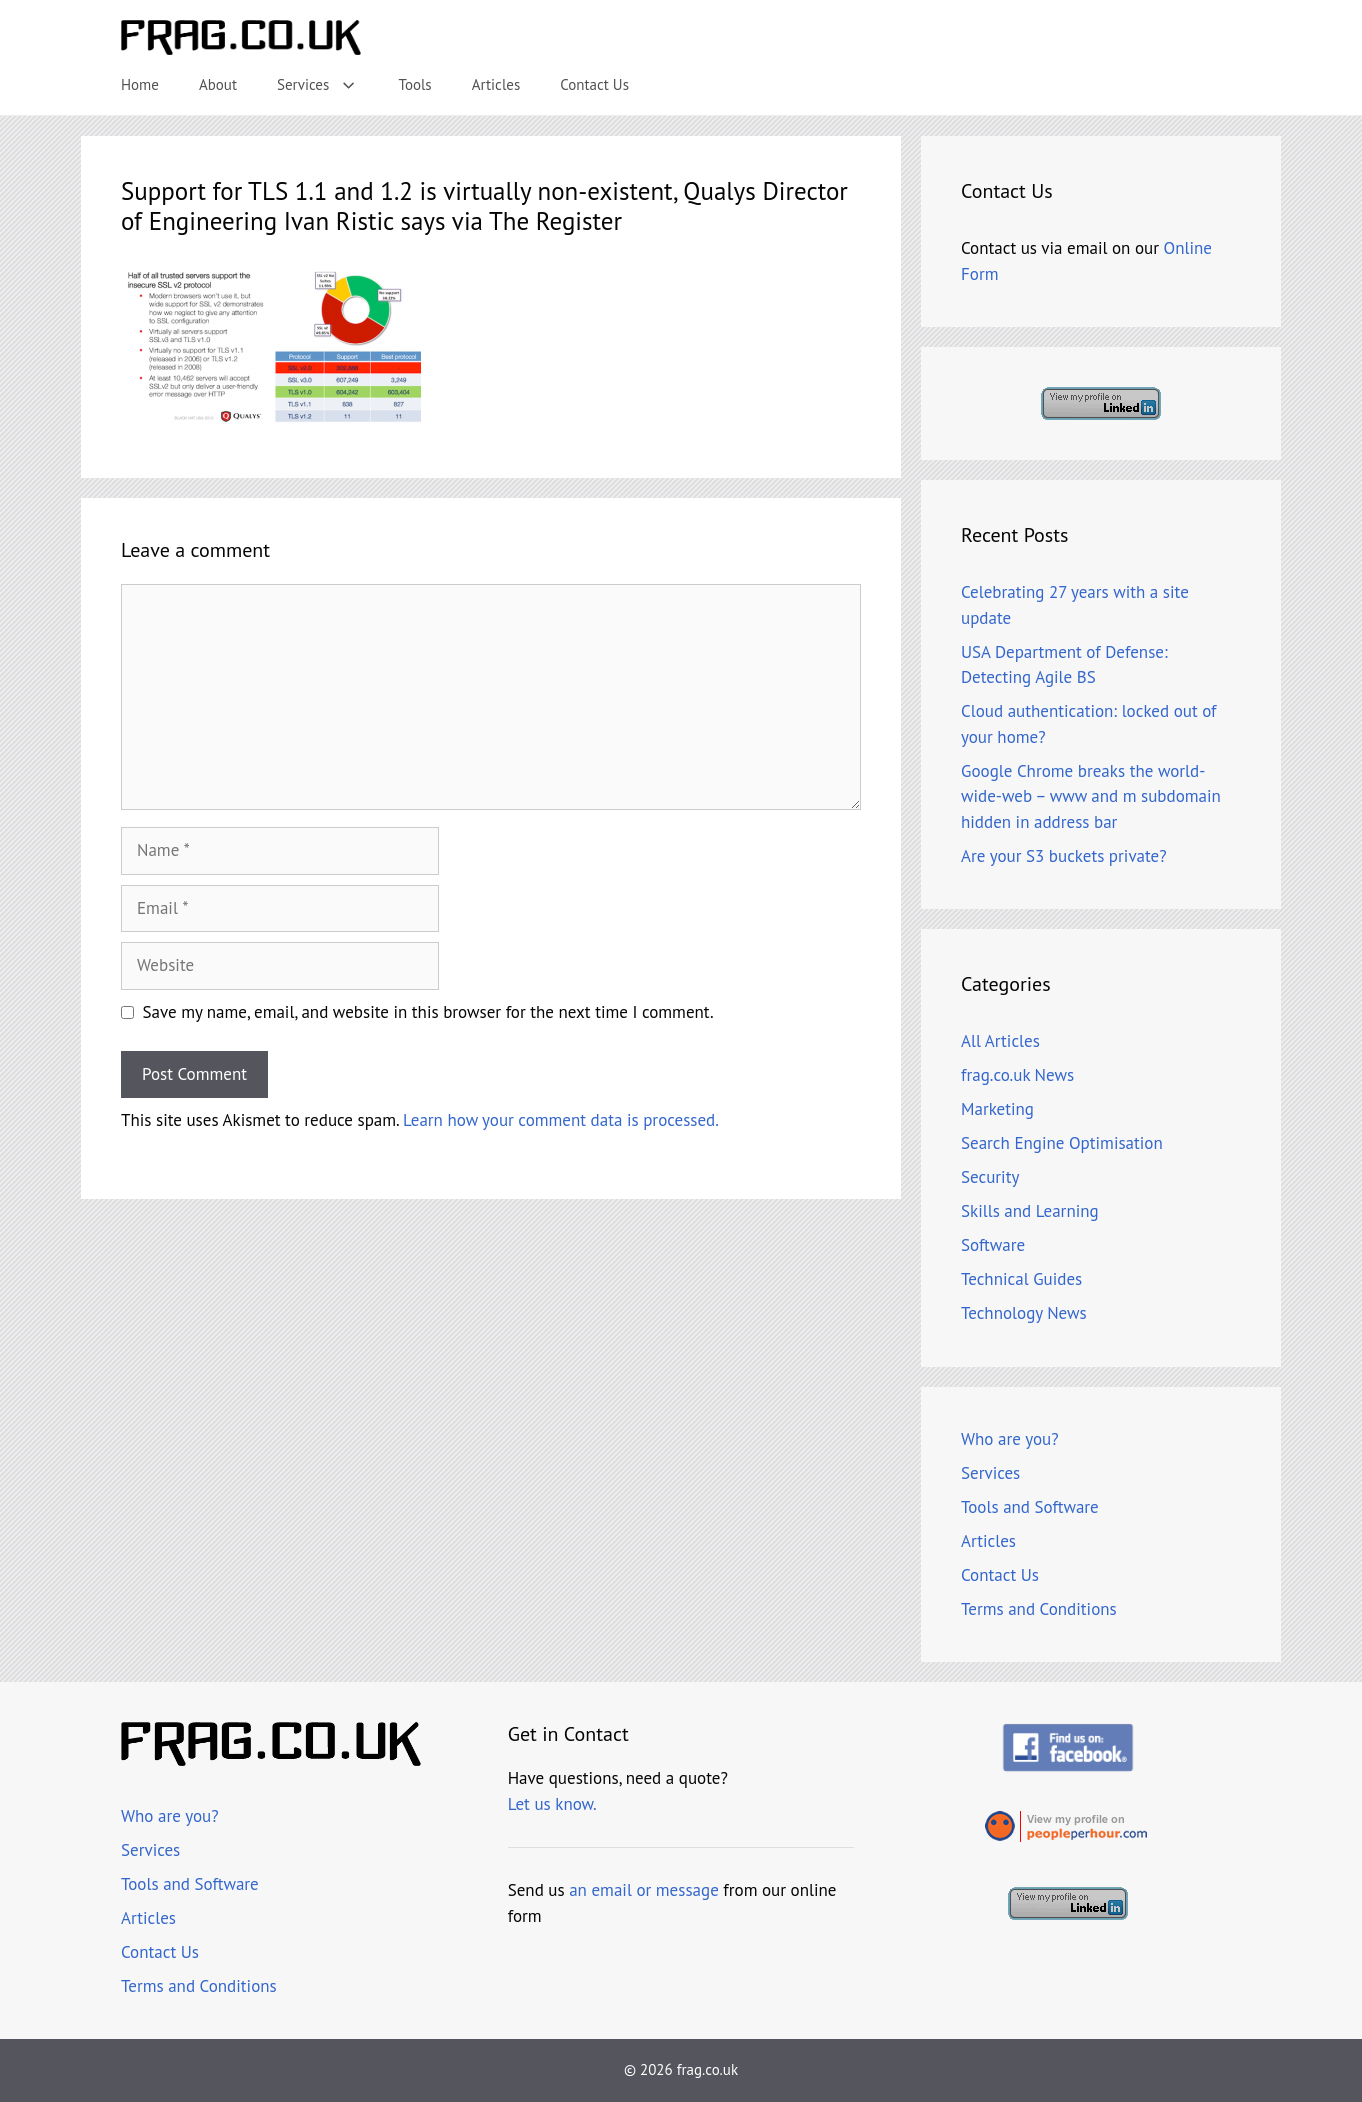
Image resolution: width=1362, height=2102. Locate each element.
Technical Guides (1021, 1279)
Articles (496, 84)
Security (990, 1177)
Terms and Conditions (1039, 1609)
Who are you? (1010, 1439)
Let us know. (552, 1804)
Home (140, 84)
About (218, 84)
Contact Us (594, 84)
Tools (415, 84)
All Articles (1000, 1041)
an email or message (644, 1890)
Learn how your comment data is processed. (561, 1120)
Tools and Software (1030, 1507)
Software (993, 1245)
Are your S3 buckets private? (1064, 856)
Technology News (1024, 1313)
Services (327, 85)
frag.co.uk (707, 2069)
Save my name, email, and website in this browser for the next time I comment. (428, 1012)
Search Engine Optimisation (1062, 1143)
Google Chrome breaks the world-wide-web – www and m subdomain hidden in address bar (1091, 796)
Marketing (997, 1109)
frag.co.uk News (1017, 1075)
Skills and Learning (1030, 1211)
